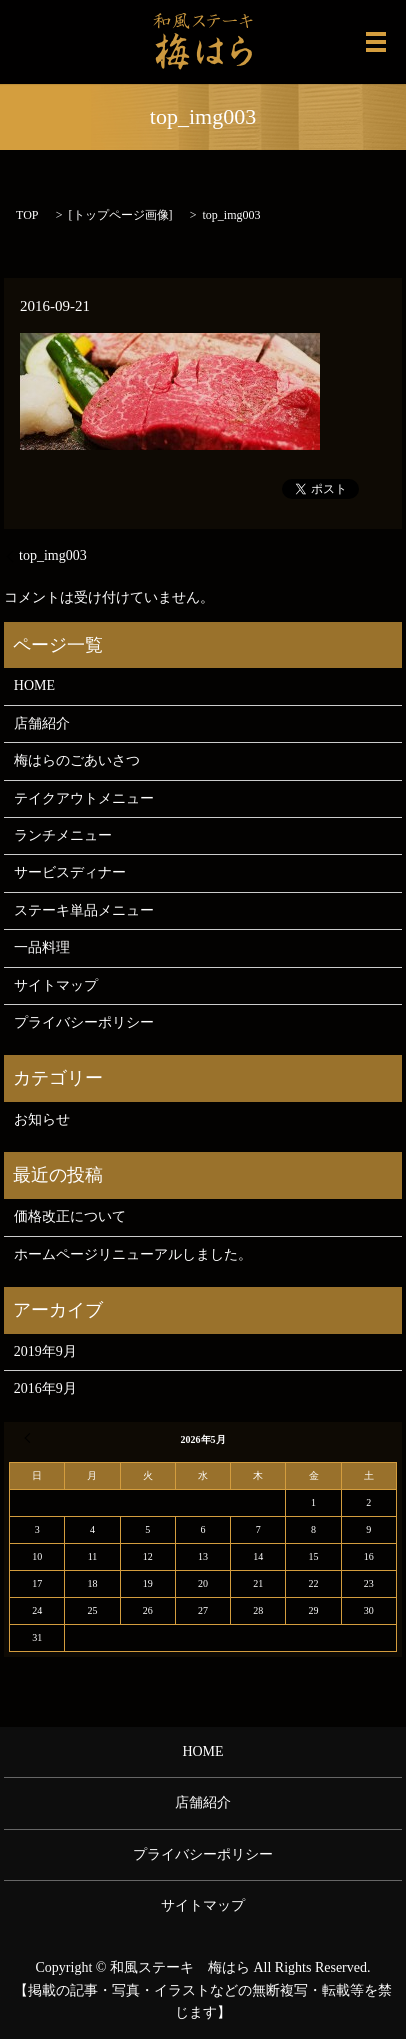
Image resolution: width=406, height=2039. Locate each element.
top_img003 (53, 555)
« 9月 (30, 1438)
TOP (27, 215)
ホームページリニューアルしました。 (133, 1254)
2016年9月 (45, 1388)
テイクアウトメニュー (84, 798)
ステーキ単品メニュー (84, 910)
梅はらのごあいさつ (77, 760)
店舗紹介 (42, 723)
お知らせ (42, 1119)
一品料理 (42, 947)
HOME (34, 685)
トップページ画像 (121, 215)
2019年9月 (45, 1351)
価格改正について (70, 1216)
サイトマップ (56, 985)
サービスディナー (70, 872)
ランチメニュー (63, 835)
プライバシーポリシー (84, 1022)
